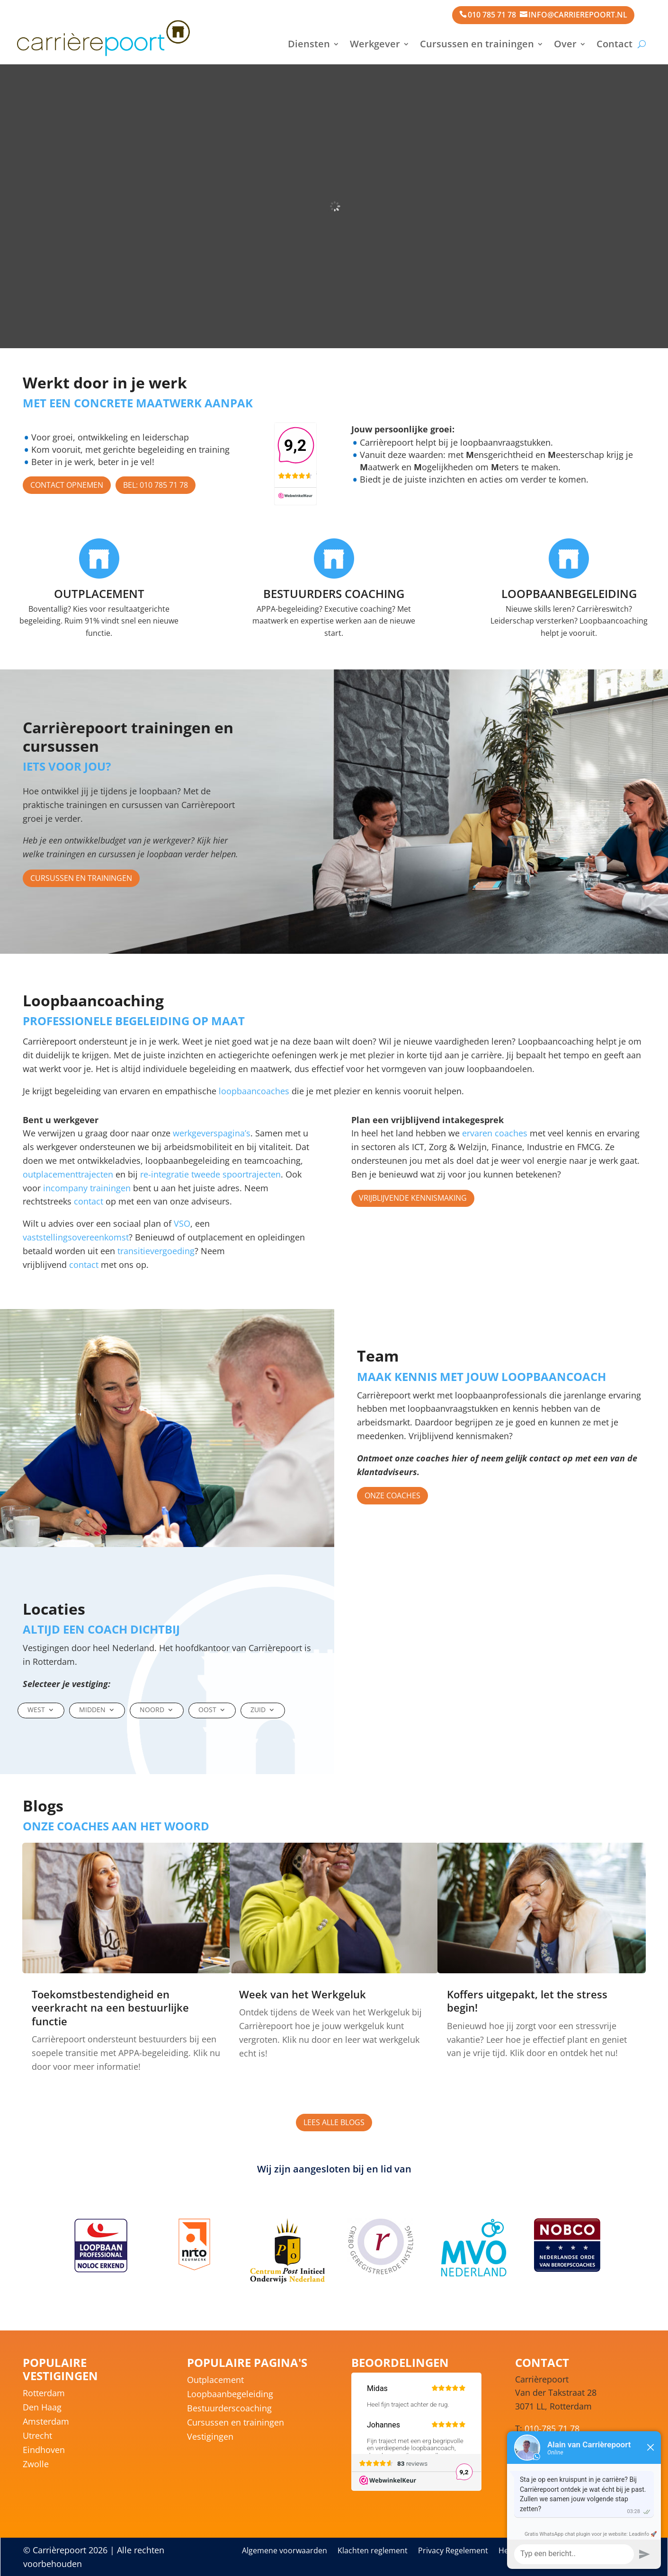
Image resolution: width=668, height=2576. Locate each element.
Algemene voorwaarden (284, 2551)
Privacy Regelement (453, 2551)
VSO (182, 1223)
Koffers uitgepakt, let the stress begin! (527, 2001)
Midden (92, 1710)
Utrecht (37, 2436)
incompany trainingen (87, 1188)
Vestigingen (210, 2437)
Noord (152, 1710)
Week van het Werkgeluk (302, 1994)
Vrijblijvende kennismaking (413, 1198)
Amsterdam (46, 2422)
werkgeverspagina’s (211, 1133)
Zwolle (36, 2465)
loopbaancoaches (252, 1091)
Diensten (309, 43)
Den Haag (42, 2408)
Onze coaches (392, 1495)
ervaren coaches (494, 1133)
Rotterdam (44, 2394)
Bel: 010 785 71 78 (155, 485)
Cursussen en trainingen (477, 43)
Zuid (258, 1710)
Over (565, 43)
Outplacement (215, 2380)
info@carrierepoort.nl (577, 14)
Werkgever (375, 43)
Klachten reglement (373, 2551)
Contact (614, 43)
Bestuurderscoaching (229, 2409)
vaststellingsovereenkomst (76, 1237)
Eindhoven (44, 2450)
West (36, 1710)
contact (88, 1201)
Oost (207, 1710)
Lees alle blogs (334, 2122)
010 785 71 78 (492, 14)
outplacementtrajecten (68, 1174)
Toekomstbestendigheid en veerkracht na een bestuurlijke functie (110, 2007)
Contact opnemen (66, 485)
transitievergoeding (156, 1251)
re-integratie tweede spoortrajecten (210, 1174)
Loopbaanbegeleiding (230, 2395)
